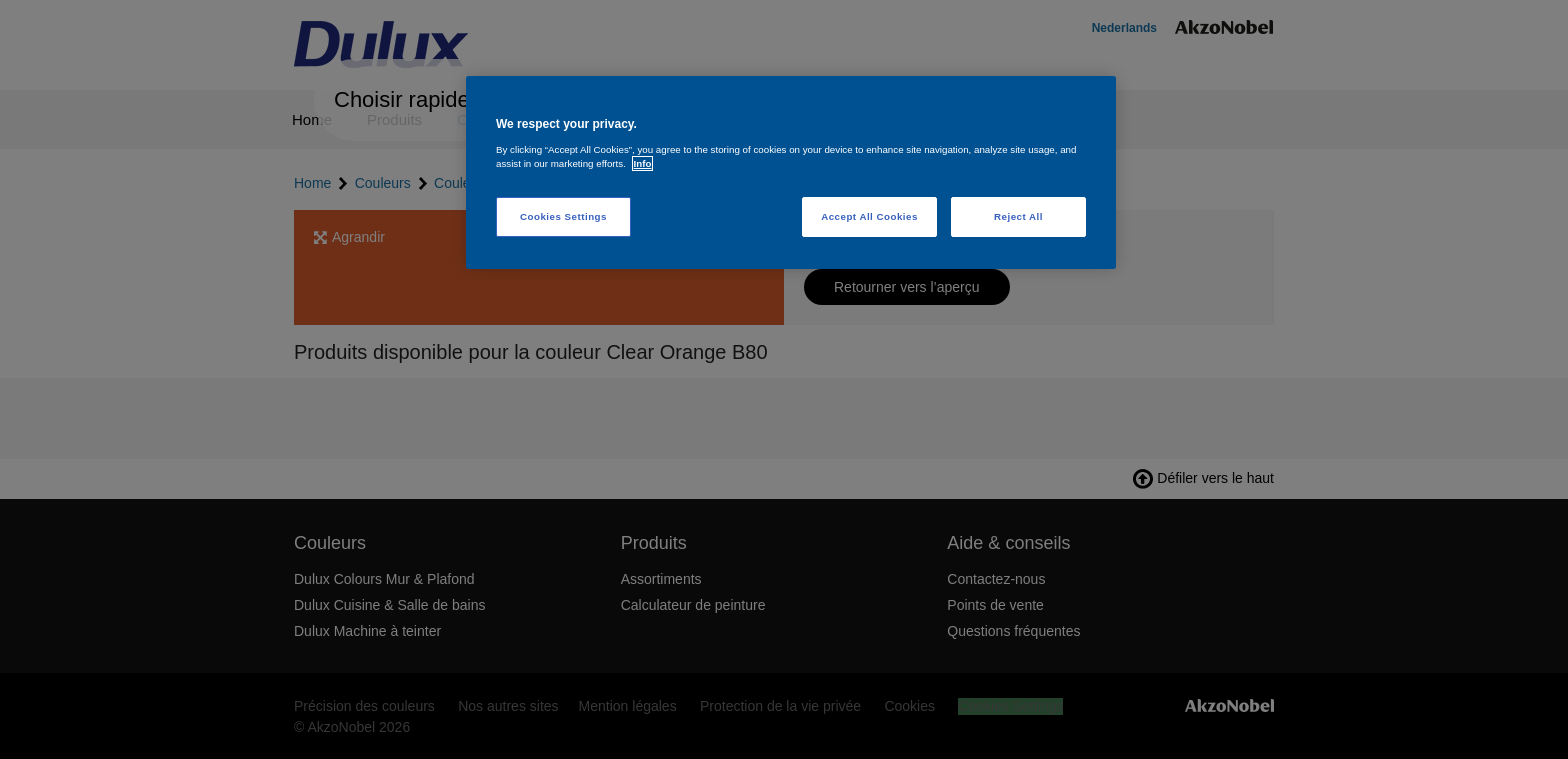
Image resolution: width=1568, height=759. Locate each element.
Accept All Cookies (869, 216)
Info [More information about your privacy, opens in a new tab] (643, 163)
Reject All (1018, 216)
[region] (791, 172)
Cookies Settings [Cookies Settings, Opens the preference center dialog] (563, 216)
